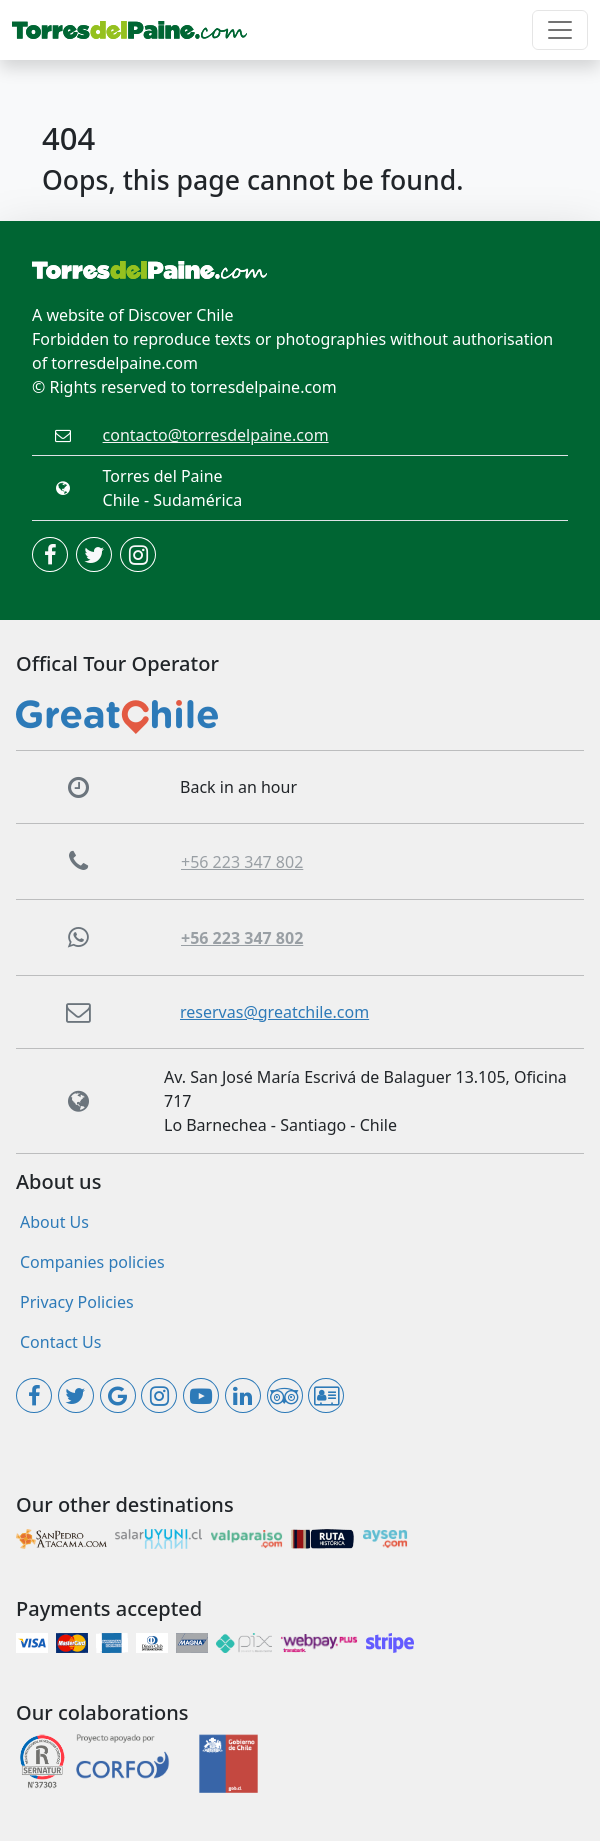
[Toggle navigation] (560, 30)
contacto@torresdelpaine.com (216, 435)
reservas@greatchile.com (274, 1012)
